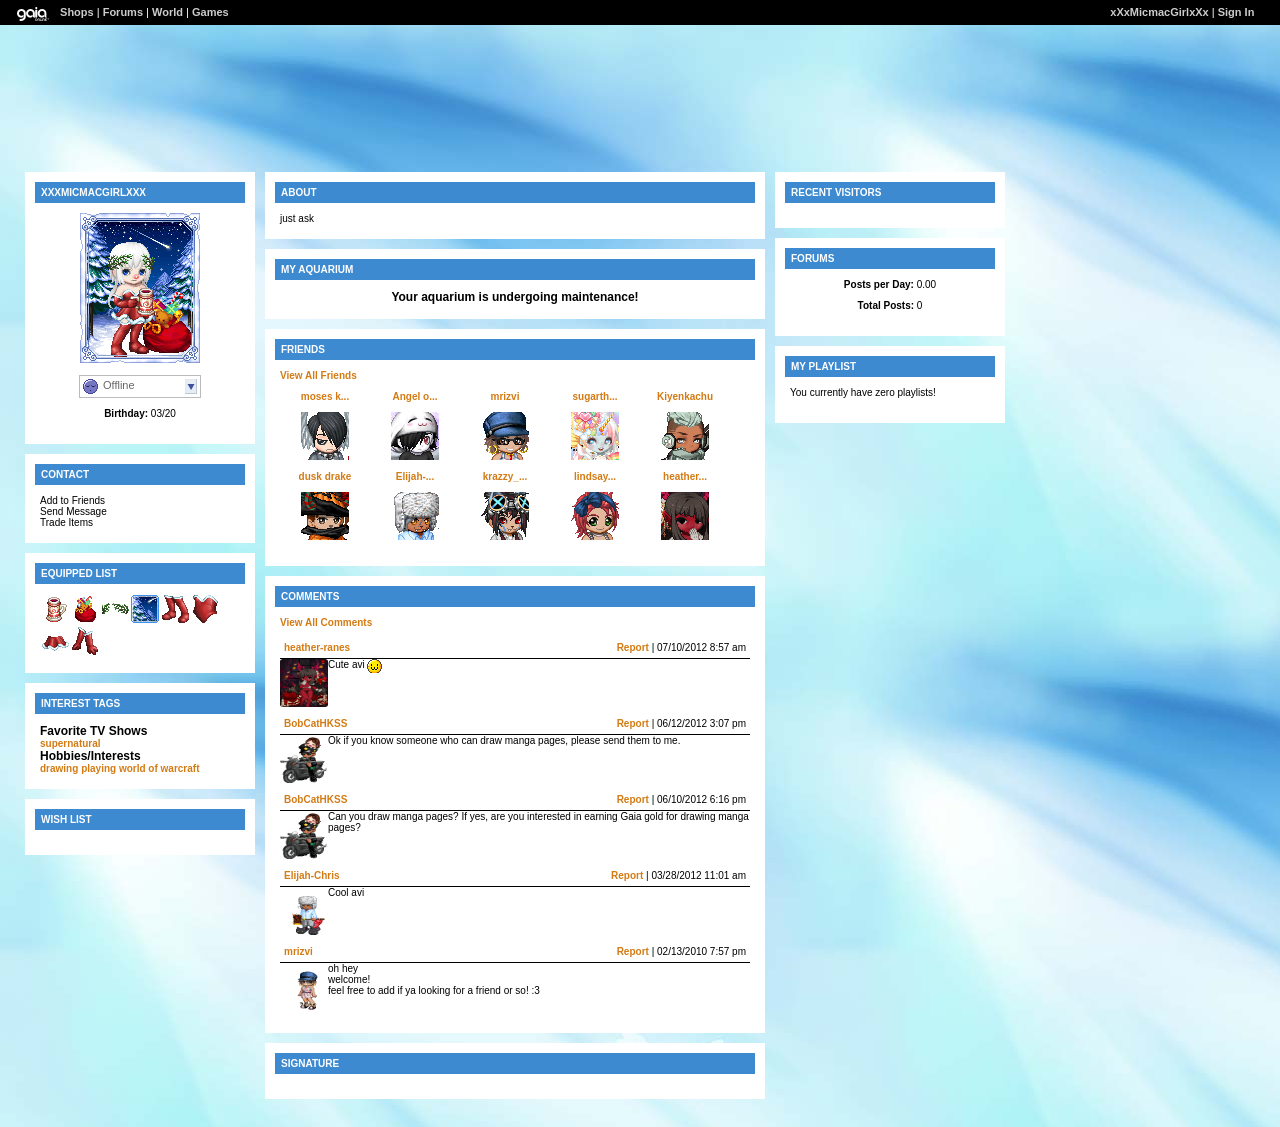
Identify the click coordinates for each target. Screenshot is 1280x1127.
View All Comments (326, 622)
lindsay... (595, 476)
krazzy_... (505, 476)
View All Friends (318, 375)
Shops (77, 12)
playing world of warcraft (140, 768)
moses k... (325, 396)
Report (633, 647)
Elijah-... (415, 476)
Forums (123, 12)
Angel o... (415, 396)
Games (210, 12)
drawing (59, 768)
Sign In (1236, 12)
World (167, 12)
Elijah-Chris (312, 875)
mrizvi (505, 396)
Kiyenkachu (685, 396)
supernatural (70, 743)
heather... (685, 476)
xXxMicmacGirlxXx (1159, 12)
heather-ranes (317, 647)
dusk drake (325, 476)
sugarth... (594, 396)
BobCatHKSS (315, 723)
